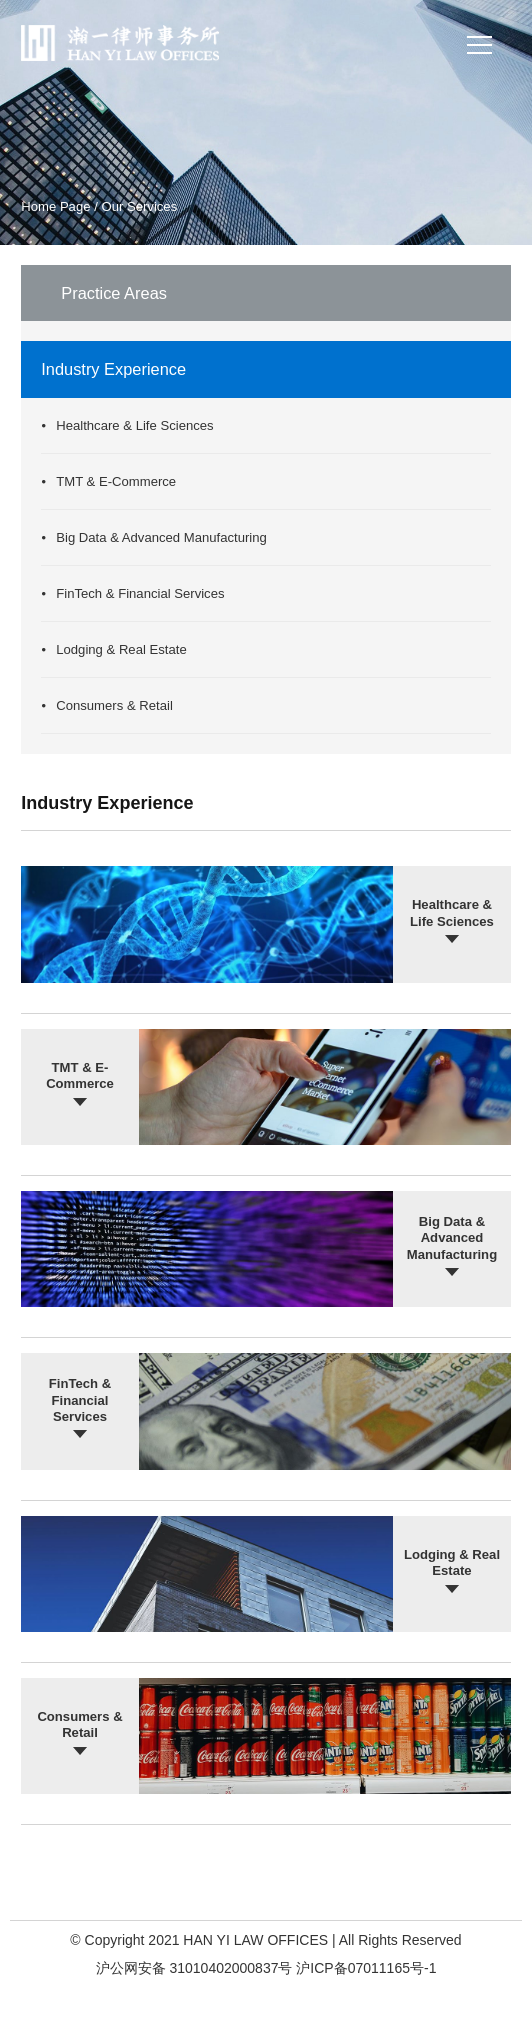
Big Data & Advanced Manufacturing (161, 537)
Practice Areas (114, 293)
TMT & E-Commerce (116, 481)
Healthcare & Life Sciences (134, 425)
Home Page (55, 206)
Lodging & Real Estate (121, 649)
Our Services (139, 206)
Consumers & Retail (114, 705)
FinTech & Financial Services (140, 593)
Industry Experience (113, 369)
